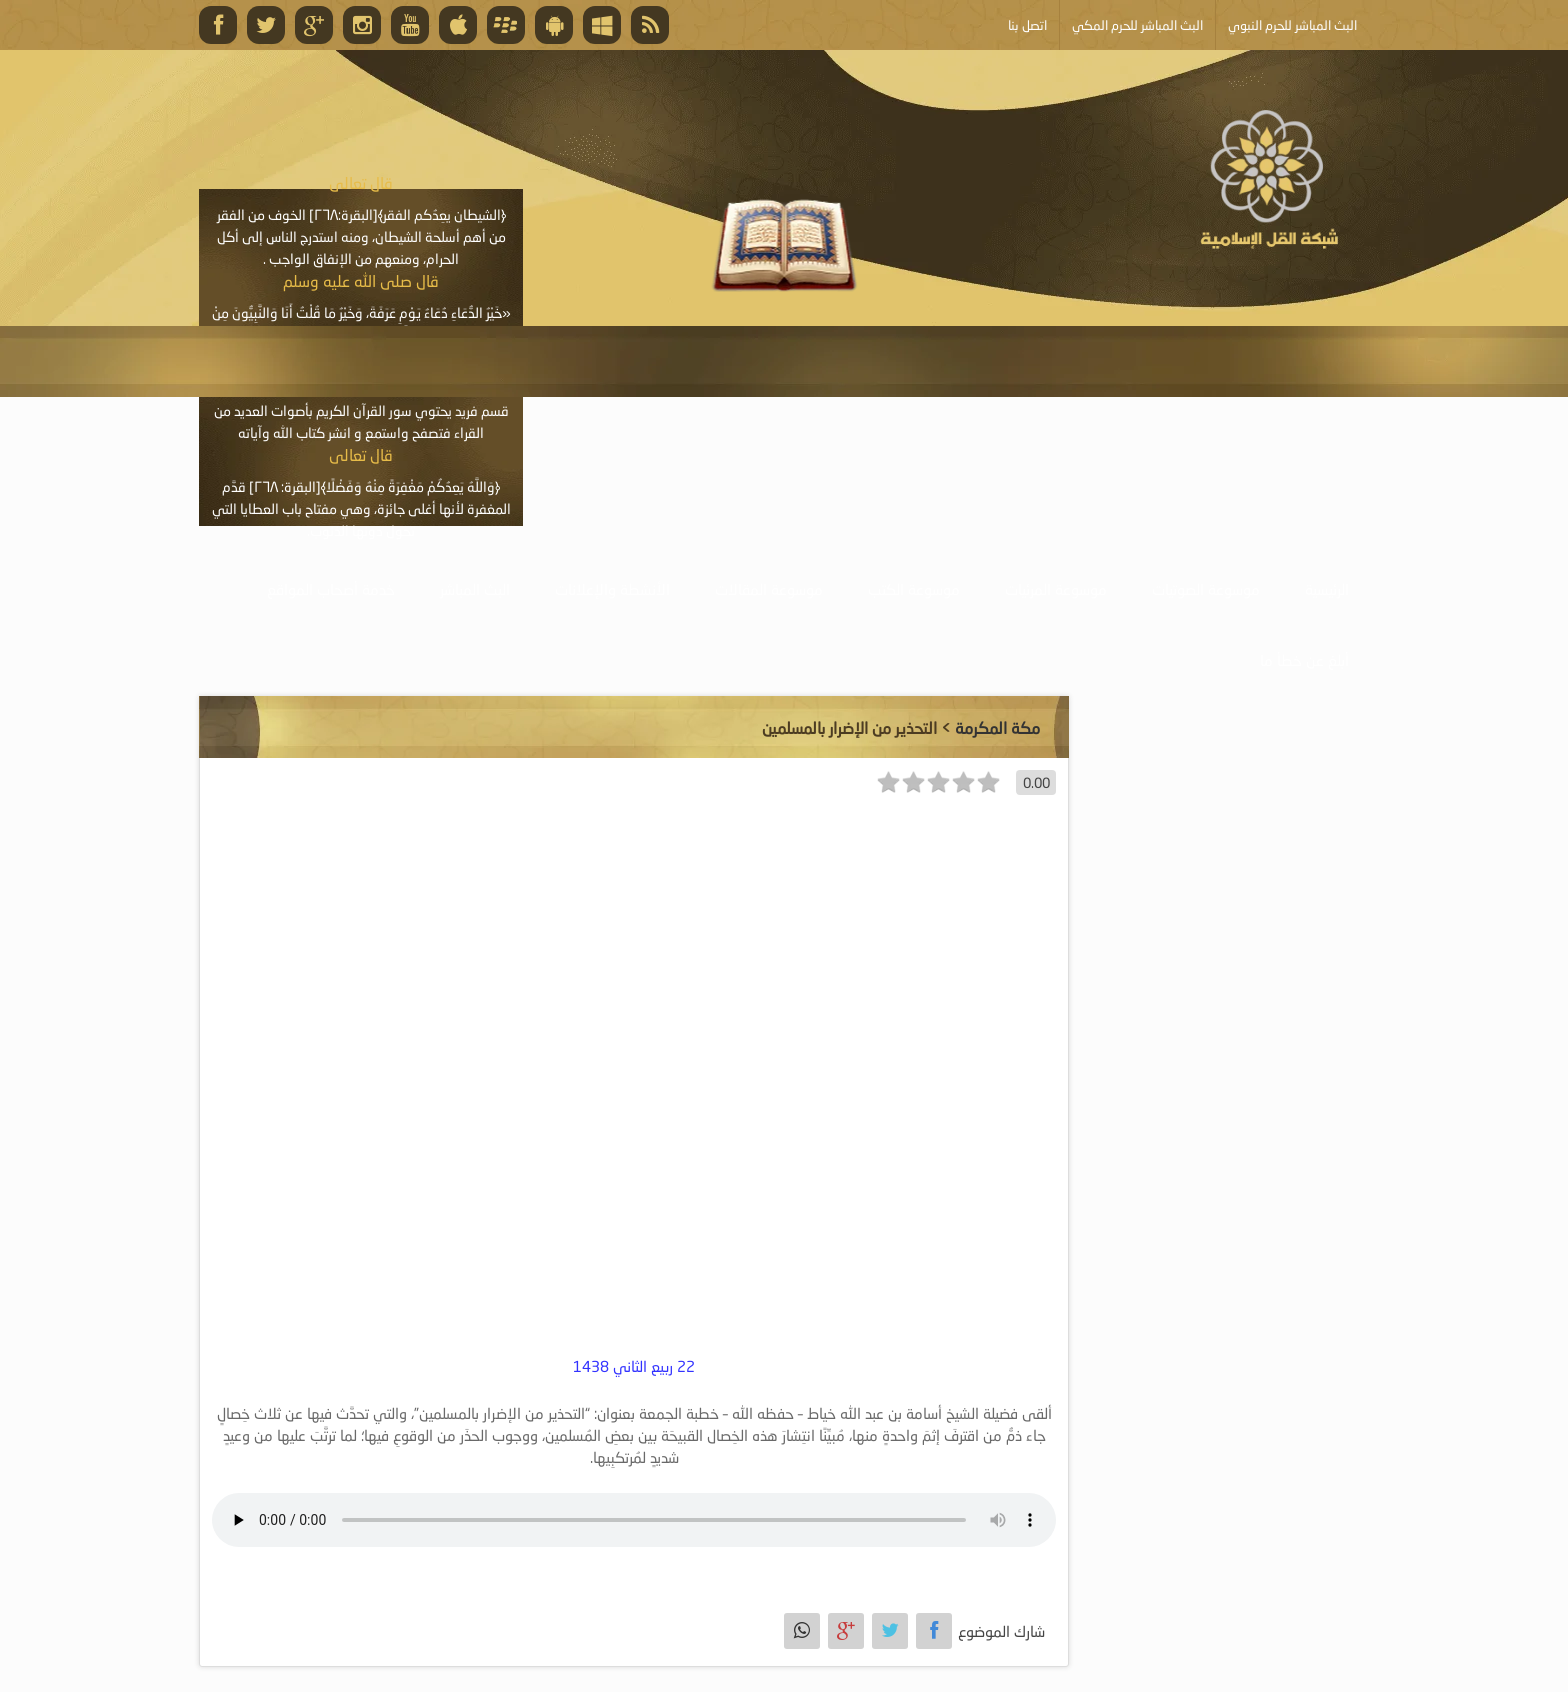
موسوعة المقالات (769, 589)
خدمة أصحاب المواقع (331, 589)
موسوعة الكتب (914, 589)
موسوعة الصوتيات (1206, 589)
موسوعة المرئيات (1056, 589)
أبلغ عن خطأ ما (1304, 660)
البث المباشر (475, 589)
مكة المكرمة (997, 727)
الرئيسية (1327, 589)
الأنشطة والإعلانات (612, 589)
